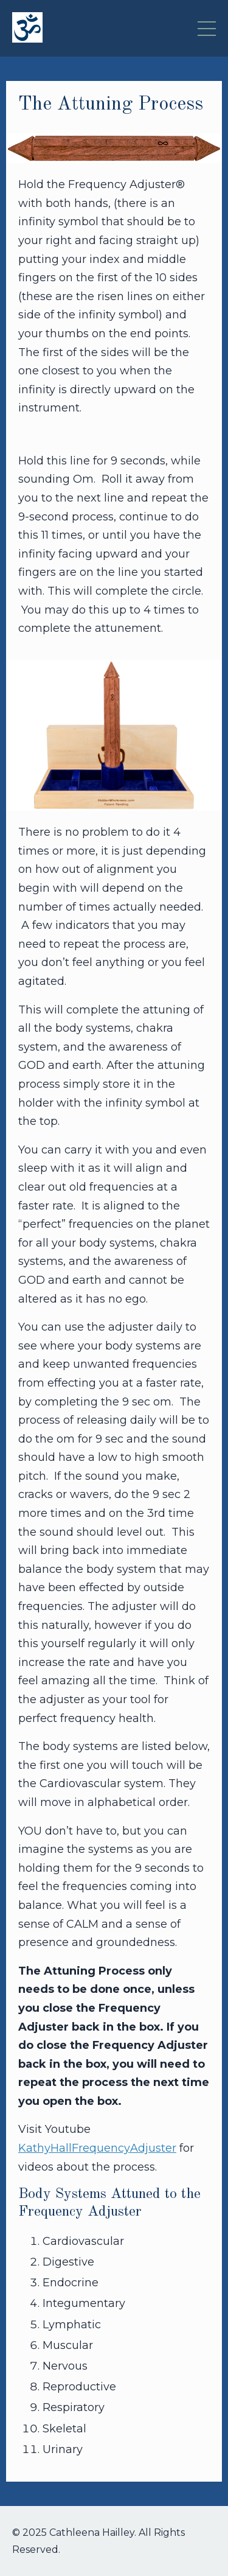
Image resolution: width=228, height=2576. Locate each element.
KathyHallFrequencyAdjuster (97, 2148)
